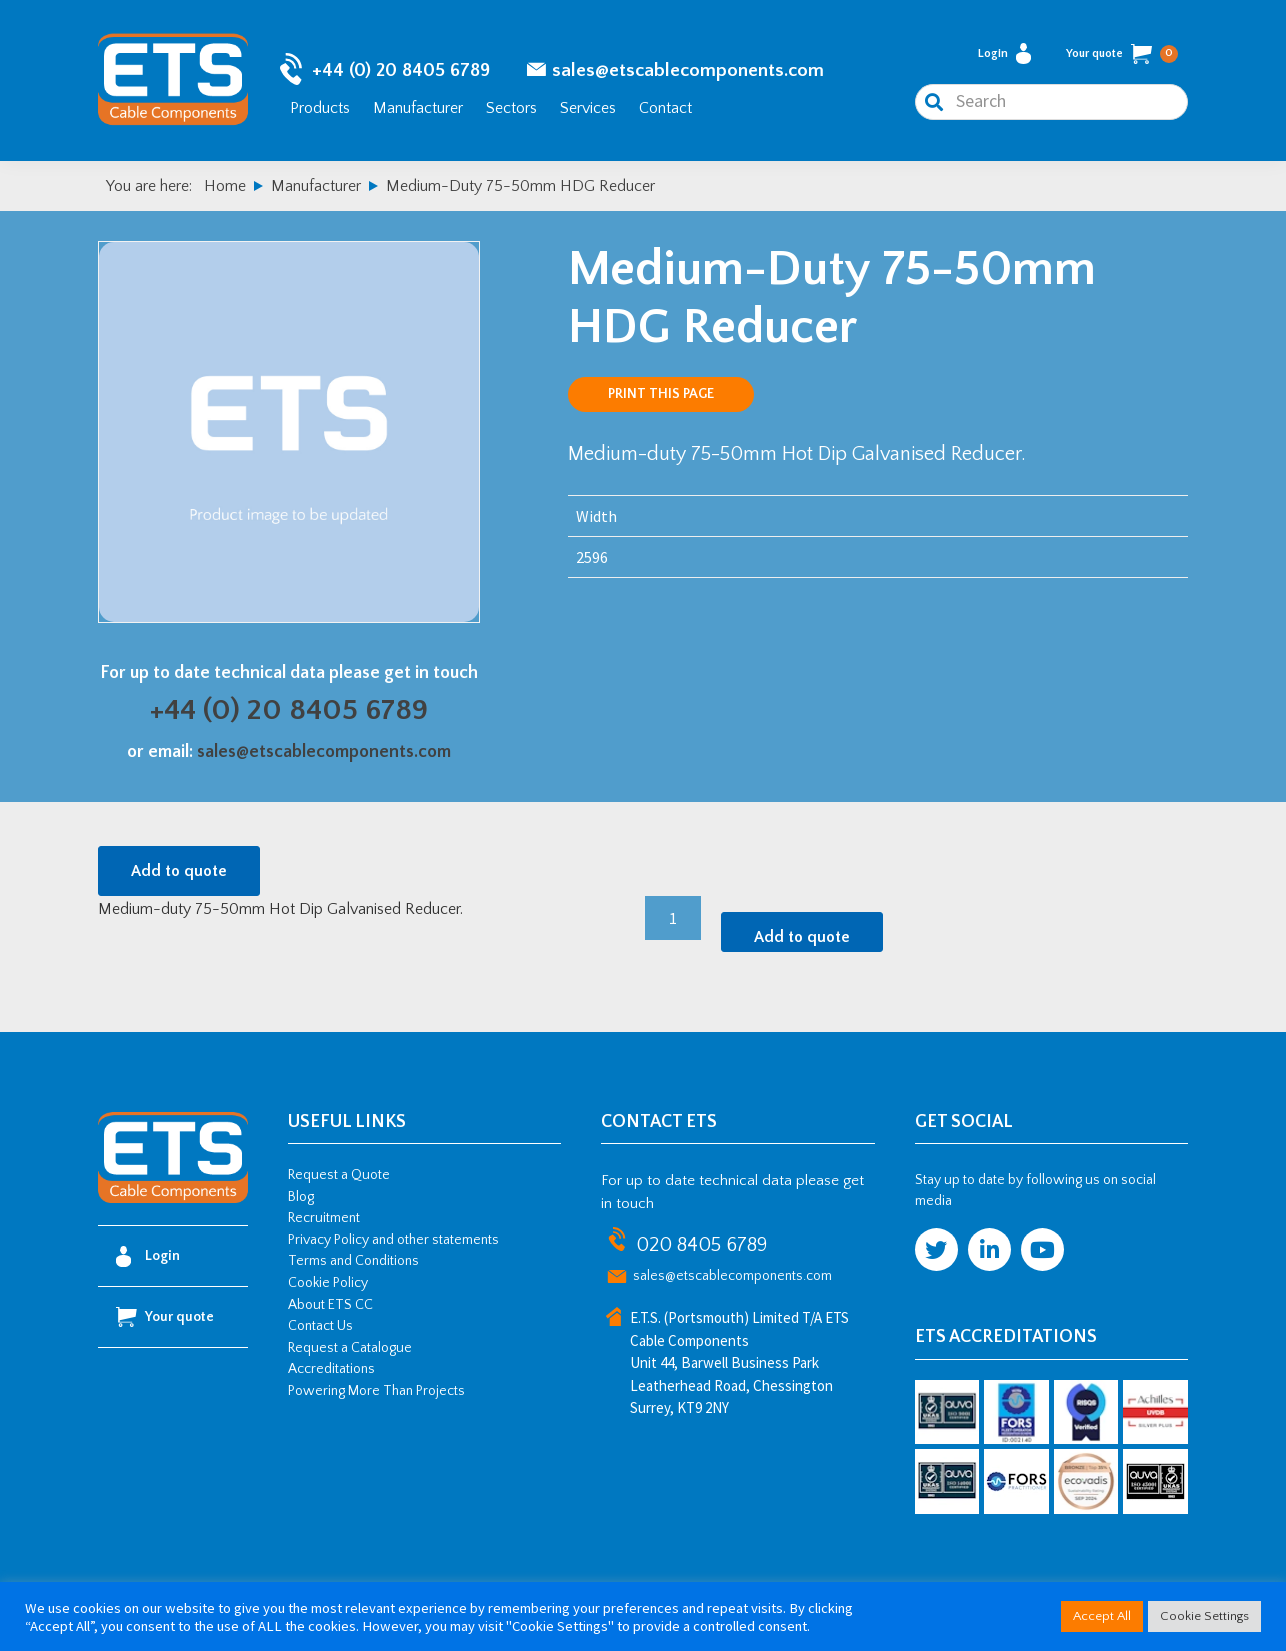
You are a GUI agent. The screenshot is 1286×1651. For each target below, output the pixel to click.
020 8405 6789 (701, 1245)
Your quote (1122, 54)
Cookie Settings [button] (1204, 1616)
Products (320, 108)
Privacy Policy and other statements (393, 1240)
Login (1004, 53)
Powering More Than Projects (376, 1391)
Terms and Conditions (353, 1261)
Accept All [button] (1102, 1616)
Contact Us (320, 1326)
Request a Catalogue (350, 1348)
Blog (301, 1197)
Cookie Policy (328, 1283)
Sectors (511, 108)
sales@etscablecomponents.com (688, 70)
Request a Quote (339, 1175)
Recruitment (324, 1218)
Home (225, 186)
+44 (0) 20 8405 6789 (401, 70)
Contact (665, 108)
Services (588, 108)
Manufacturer (418, 108)
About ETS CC (330, 1305)
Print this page (661, 394)
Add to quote (179, 871)
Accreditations (331, 1369)
